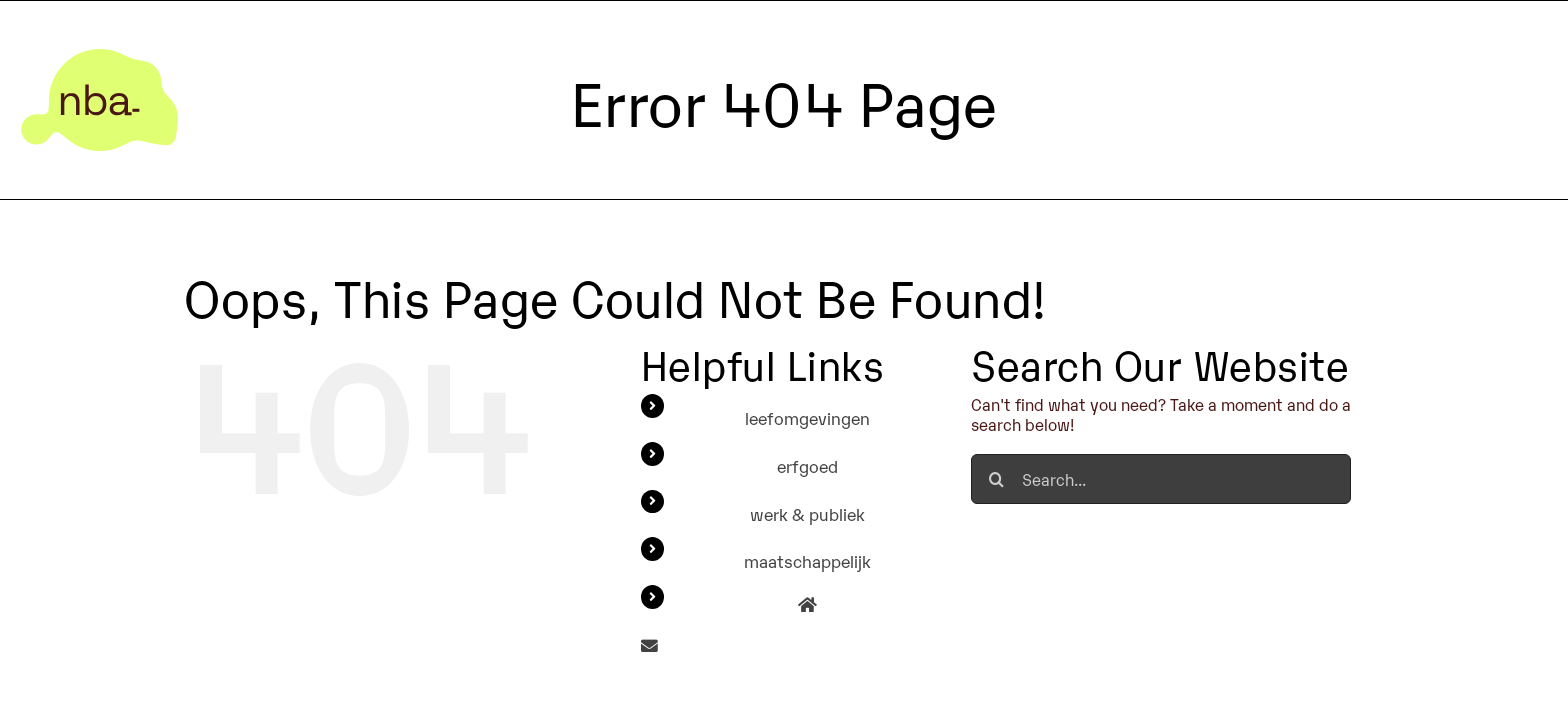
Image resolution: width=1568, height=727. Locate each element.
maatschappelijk (807, 560)
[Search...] (1161, 479)
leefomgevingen (807, 417)
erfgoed (807, 465)
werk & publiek (807, 513)
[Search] (996, 479)
